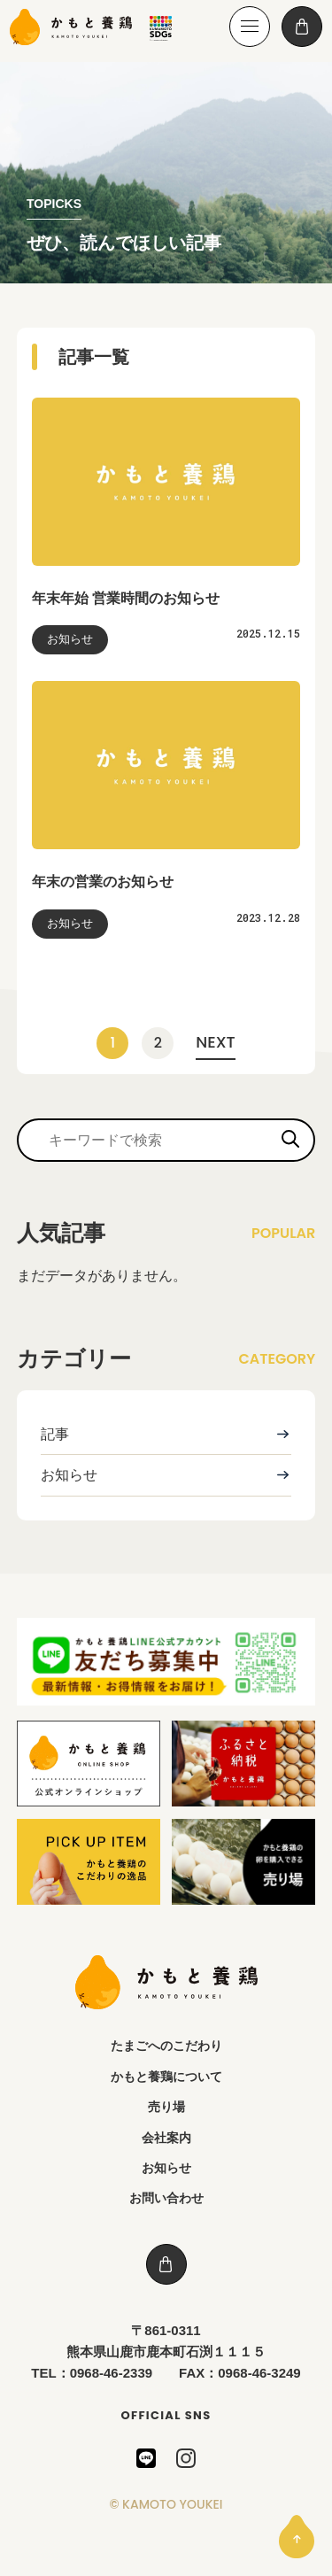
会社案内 (166, 2138)
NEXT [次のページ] (215, 1042)
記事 (55, 1434)
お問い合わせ (166, 2198)
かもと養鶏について (166, 2076)
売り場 (166, 2107)
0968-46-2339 (111, 2372)
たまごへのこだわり (166, 2045)
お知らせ (69, 1474)
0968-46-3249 (259, 2372)
